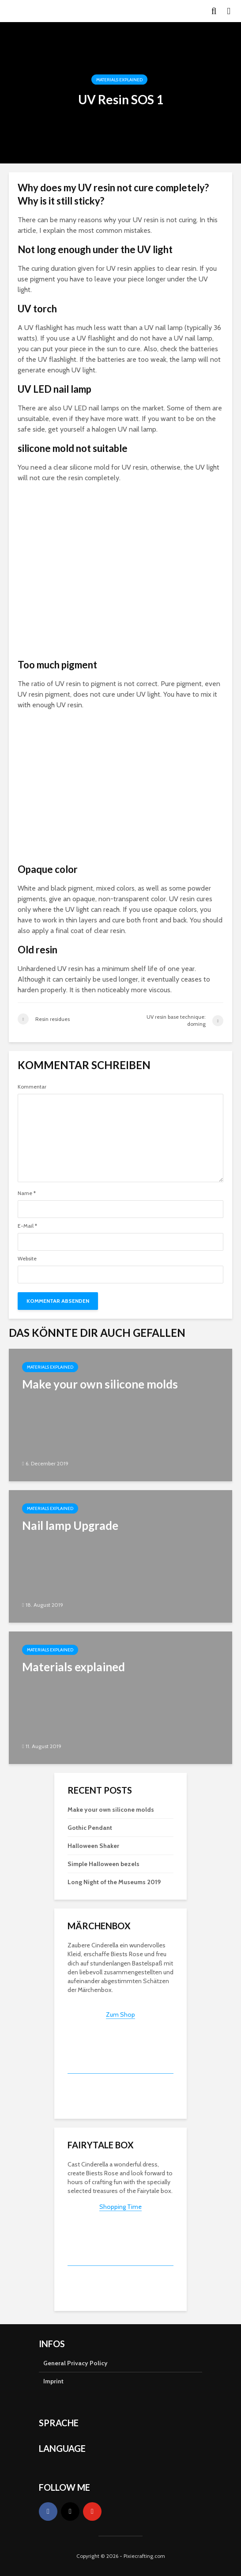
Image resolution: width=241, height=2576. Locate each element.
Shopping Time (120, 2207)
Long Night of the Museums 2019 (114, 1882)
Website (27, 1258)
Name (27, 1193)
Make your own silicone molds (111, 1809)
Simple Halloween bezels (103, 1864)
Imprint (53, 2381)
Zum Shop (120, 2014)
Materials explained (119, 80)
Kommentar (32, 1086)
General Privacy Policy (75, 2363)
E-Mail (27, 1226)
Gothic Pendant (90, 1828)
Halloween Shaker (93, 1846)
